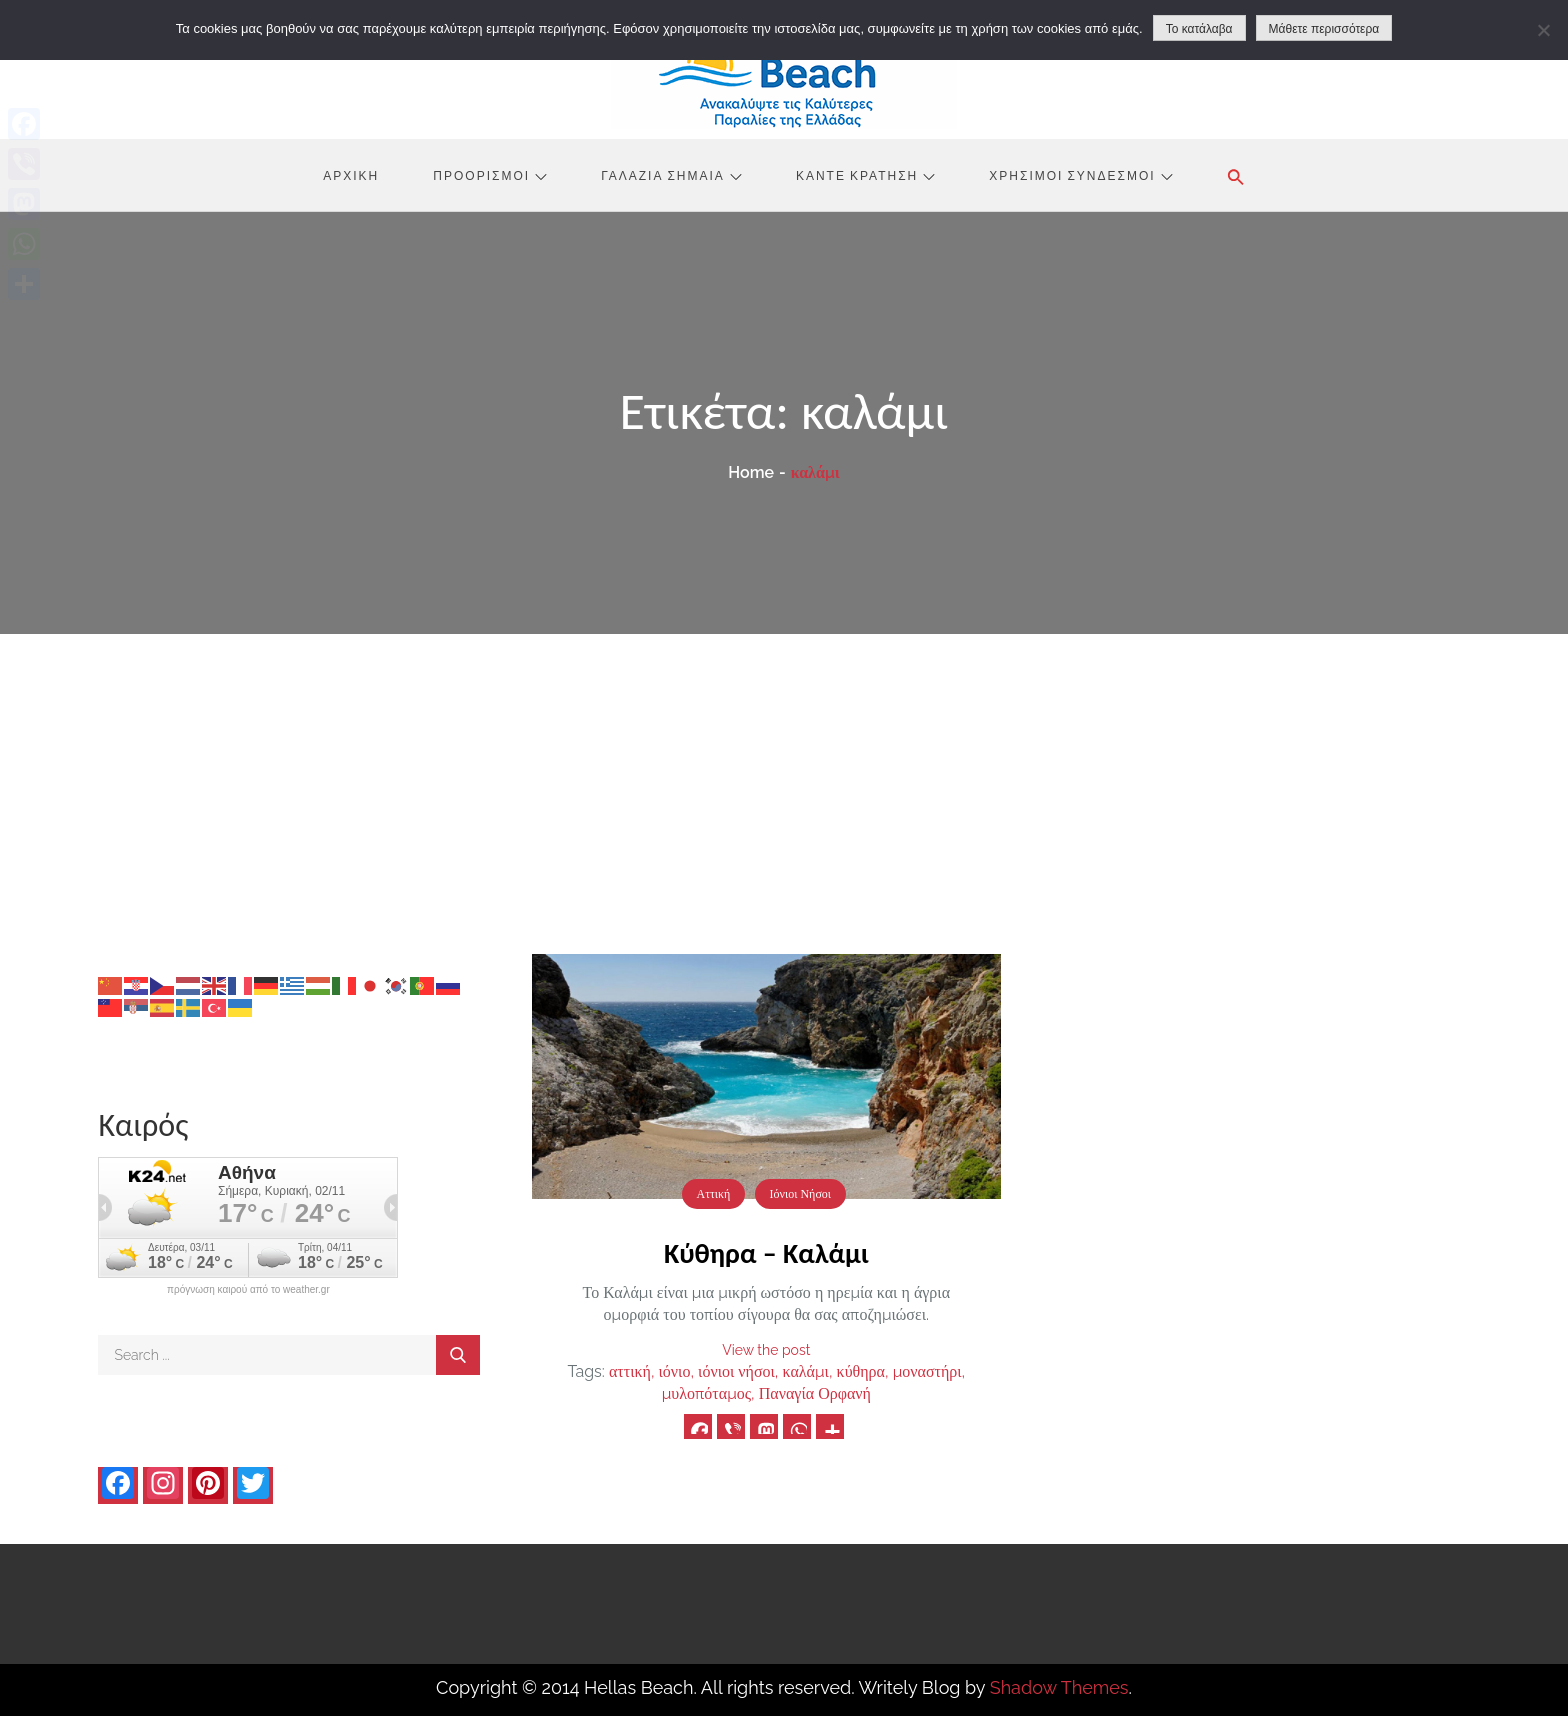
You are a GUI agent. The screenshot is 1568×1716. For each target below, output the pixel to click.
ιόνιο (675, 1371)
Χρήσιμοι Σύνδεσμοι (1080, 175)
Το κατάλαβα (1199, 29)
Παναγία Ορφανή (815, 1393)
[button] (1236, 177)
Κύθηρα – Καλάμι (766, 1253)
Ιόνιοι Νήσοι (801, 1194)
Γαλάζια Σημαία (671, 175)
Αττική (714, 1194)
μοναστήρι (927, 1371)
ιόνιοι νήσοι (736, 1371)
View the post (766, 1350)
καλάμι (806, 1371)
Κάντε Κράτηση (865, 175)
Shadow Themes (1059, 1687)
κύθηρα (861, 1371)
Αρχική (351, 175)
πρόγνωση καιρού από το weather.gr (248, 1290)
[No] (1543, 30)
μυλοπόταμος (706, 1393)
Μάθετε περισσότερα (1324, 29)
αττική (630, 1371)
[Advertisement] (784, 784)
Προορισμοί (490, 175)
